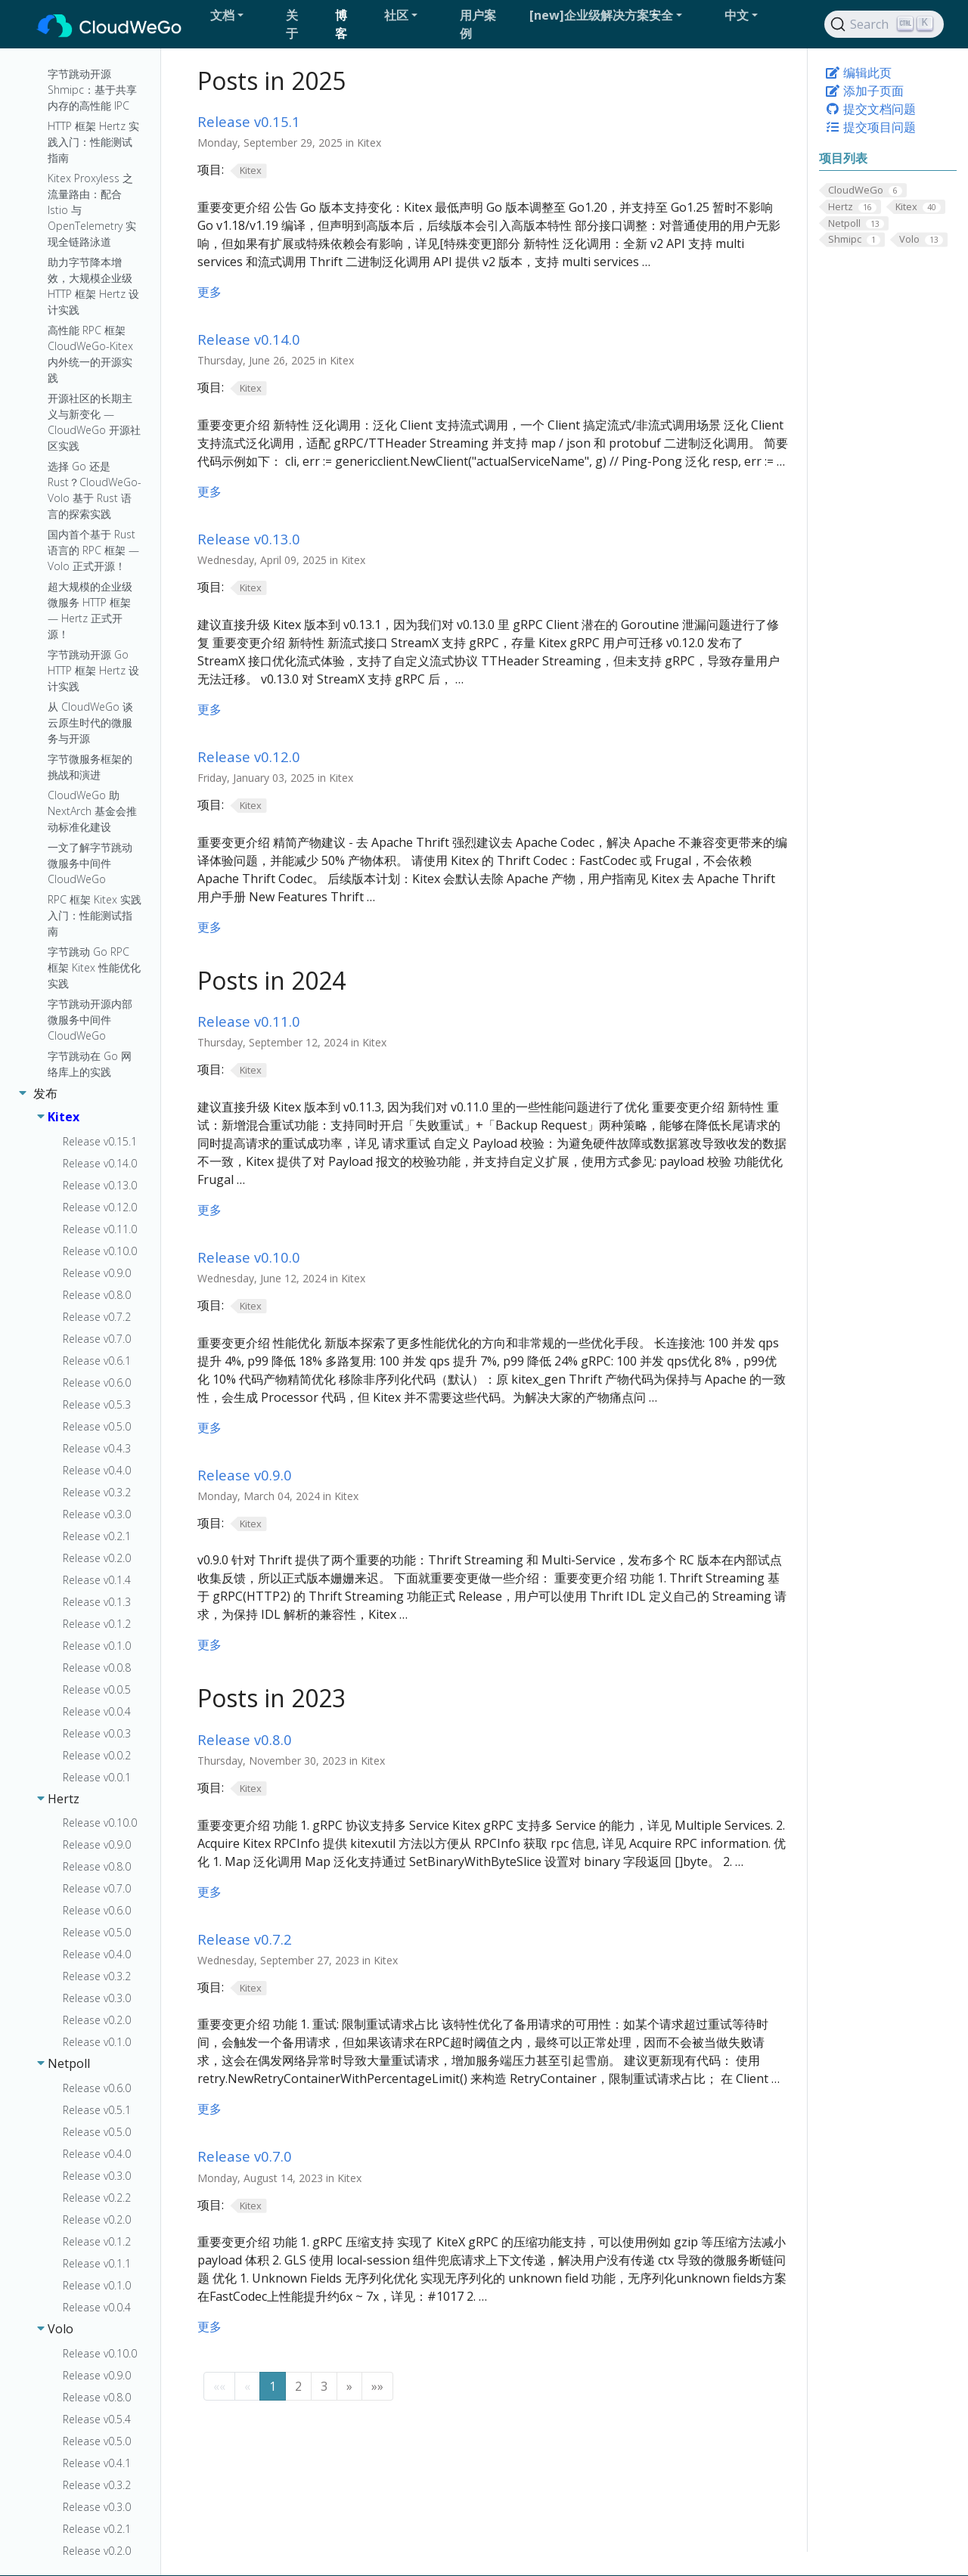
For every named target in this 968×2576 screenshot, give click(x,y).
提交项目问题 (870, 127)
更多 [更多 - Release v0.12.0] (209, 927)
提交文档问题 (870, 109)
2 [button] (298, 2386)
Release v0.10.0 (248, 1257)
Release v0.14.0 (248, 339)
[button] (242, 15)
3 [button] (324, 2386)
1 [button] (272, 2386)
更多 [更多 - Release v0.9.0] (209, 1644)
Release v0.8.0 (244, 1739)
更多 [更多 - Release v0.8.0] (209, 1891)
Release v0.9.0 (244, 1474)
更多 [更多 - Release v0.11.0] (209, 1209)
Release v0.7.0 (244, 2156)
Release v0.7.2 (244, 1939)
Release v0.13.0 (248, 538)
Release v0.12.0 (248, 756)
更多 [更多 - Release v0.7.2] (209, 2108)
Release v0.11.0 (248, 1021)
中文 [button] (736, 15)
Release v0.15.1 (248, 121)
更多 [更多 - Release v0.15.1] (209, 292)
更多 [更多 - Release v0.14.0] (209, 491)
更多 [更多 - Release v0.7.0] (209, 2326)
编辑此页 (858, 72)
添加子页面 (864, 90)
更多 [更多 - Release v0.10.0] (209, 1427)
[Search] (884, 24)
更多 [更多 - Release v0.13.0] (209, 709)
